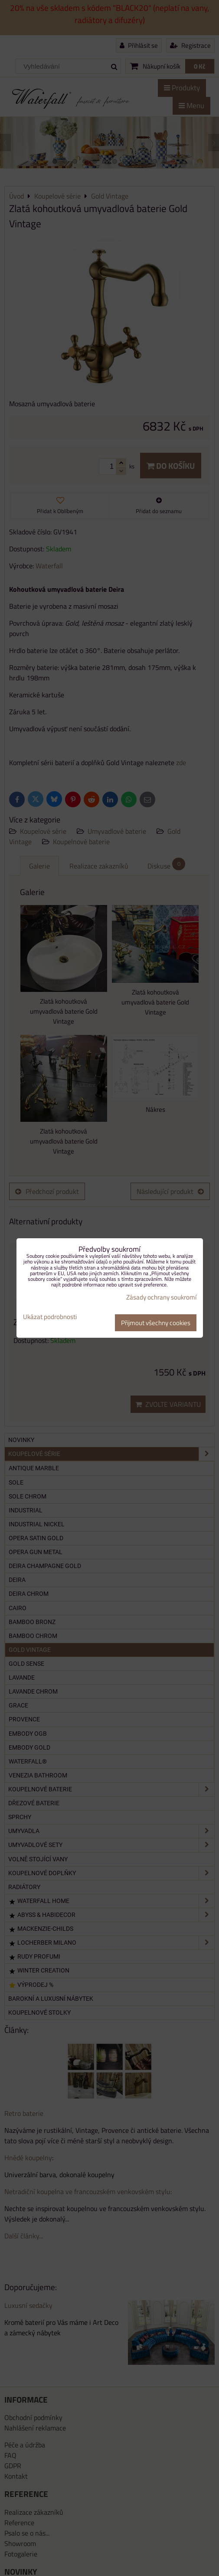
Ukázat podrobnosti (50, 1317)
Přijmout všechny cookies (155, 1323)
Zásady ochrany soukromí (161, 1297)
